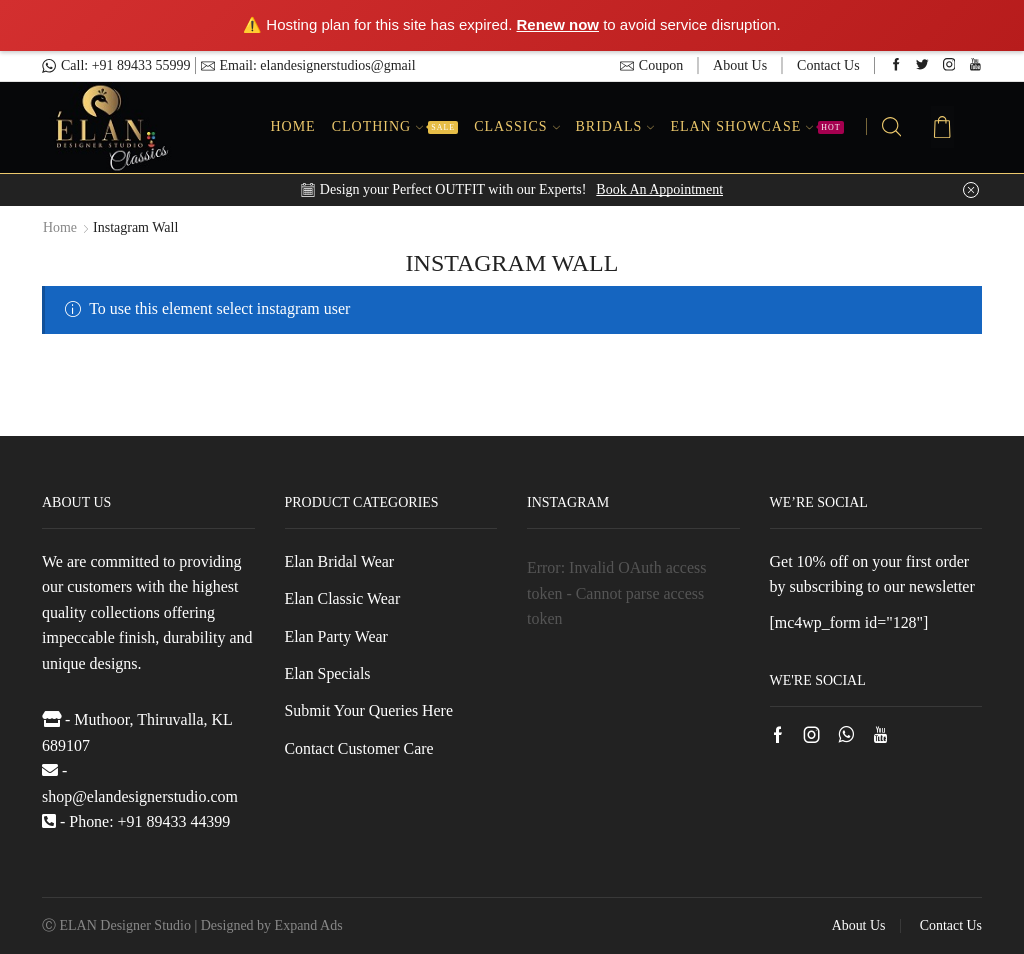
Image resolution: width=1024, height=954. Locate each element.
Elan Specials (328, 673)
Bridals (615, 126)
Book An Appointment (659, 189)
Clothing (395, 126)
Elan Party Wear (337, 636)
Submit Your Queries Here (369, 711)
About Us (740, 65)
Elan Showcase (756, 126)
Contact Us (828, 65)
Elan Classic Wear (343, 598)
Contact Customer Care (360, 748)
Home (292, 126)
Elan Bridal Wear (340, 561)
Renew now (558, 24)
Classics (516, 126)
